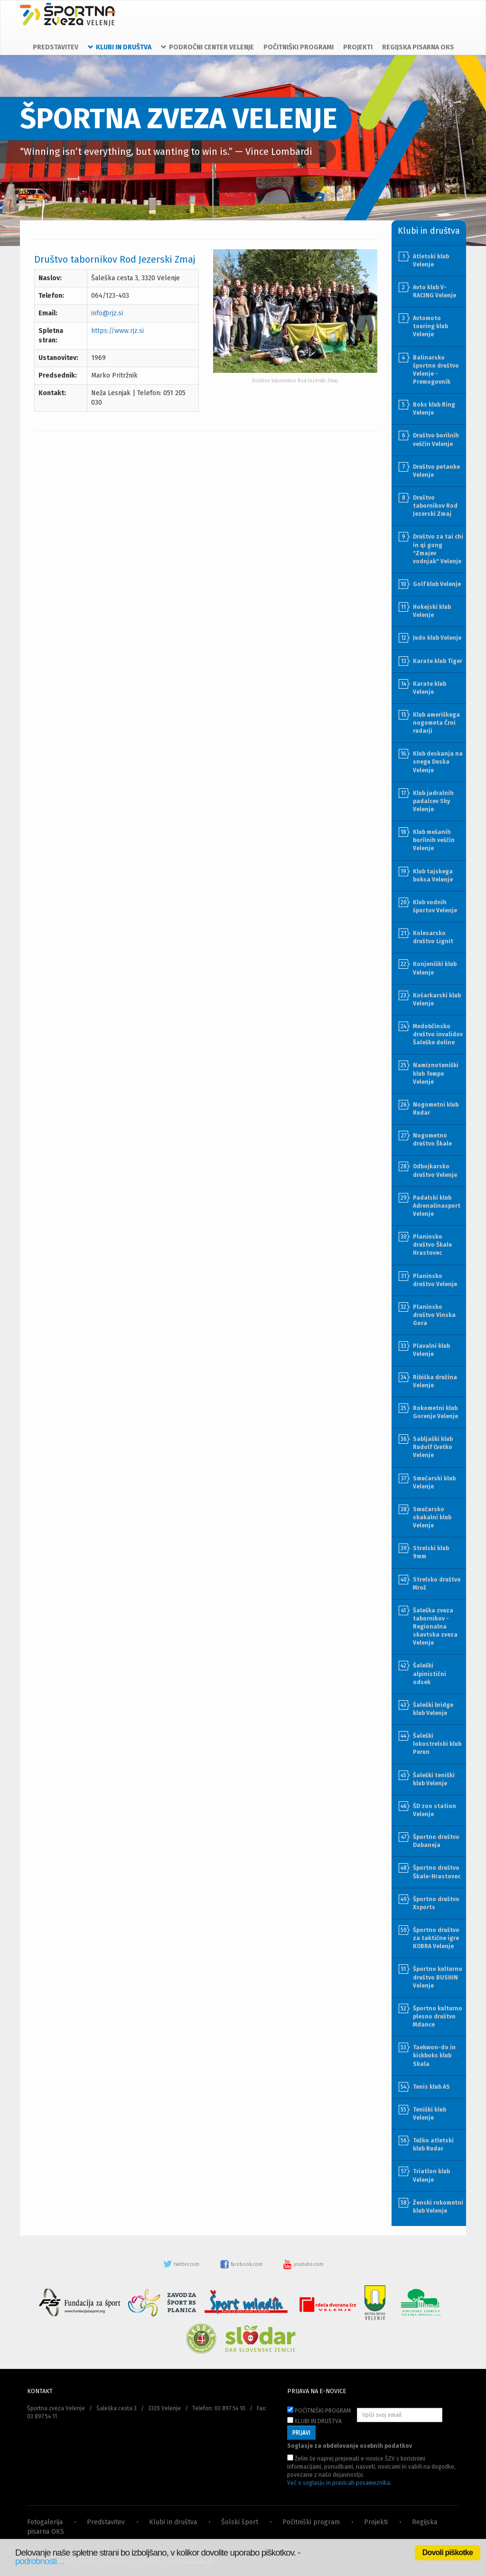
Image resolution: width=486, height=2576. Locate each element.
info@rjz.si (107, 313)
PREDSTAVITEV (55, 47)
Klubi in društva (173, 2522)
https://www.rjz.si (117, 331)
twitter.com (182, 2264)
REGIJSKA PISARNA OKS (418, 47)
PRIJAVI (301, 2432)
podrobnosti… (40, 2561)
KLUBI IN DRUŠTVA (314, 2420)
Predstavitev (106, 2522)
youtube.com (303, 2264)
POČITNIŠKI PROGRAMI (298, 47)
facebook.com (242, 2264)
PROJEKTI (358, 47)
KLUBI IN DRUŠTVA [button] (119, 47)
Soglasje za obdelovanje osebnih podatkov (349, 2446)
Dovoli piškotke (447, 2552)
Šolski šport (239, 2522)
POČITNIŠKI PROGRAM (319, 2410)
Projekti (376, 2522)
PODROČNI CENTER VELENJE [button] (207, 47)
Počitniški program (311, 2522)
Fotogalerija (45, 2522)
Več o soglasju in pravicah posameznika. (339, 2483)
